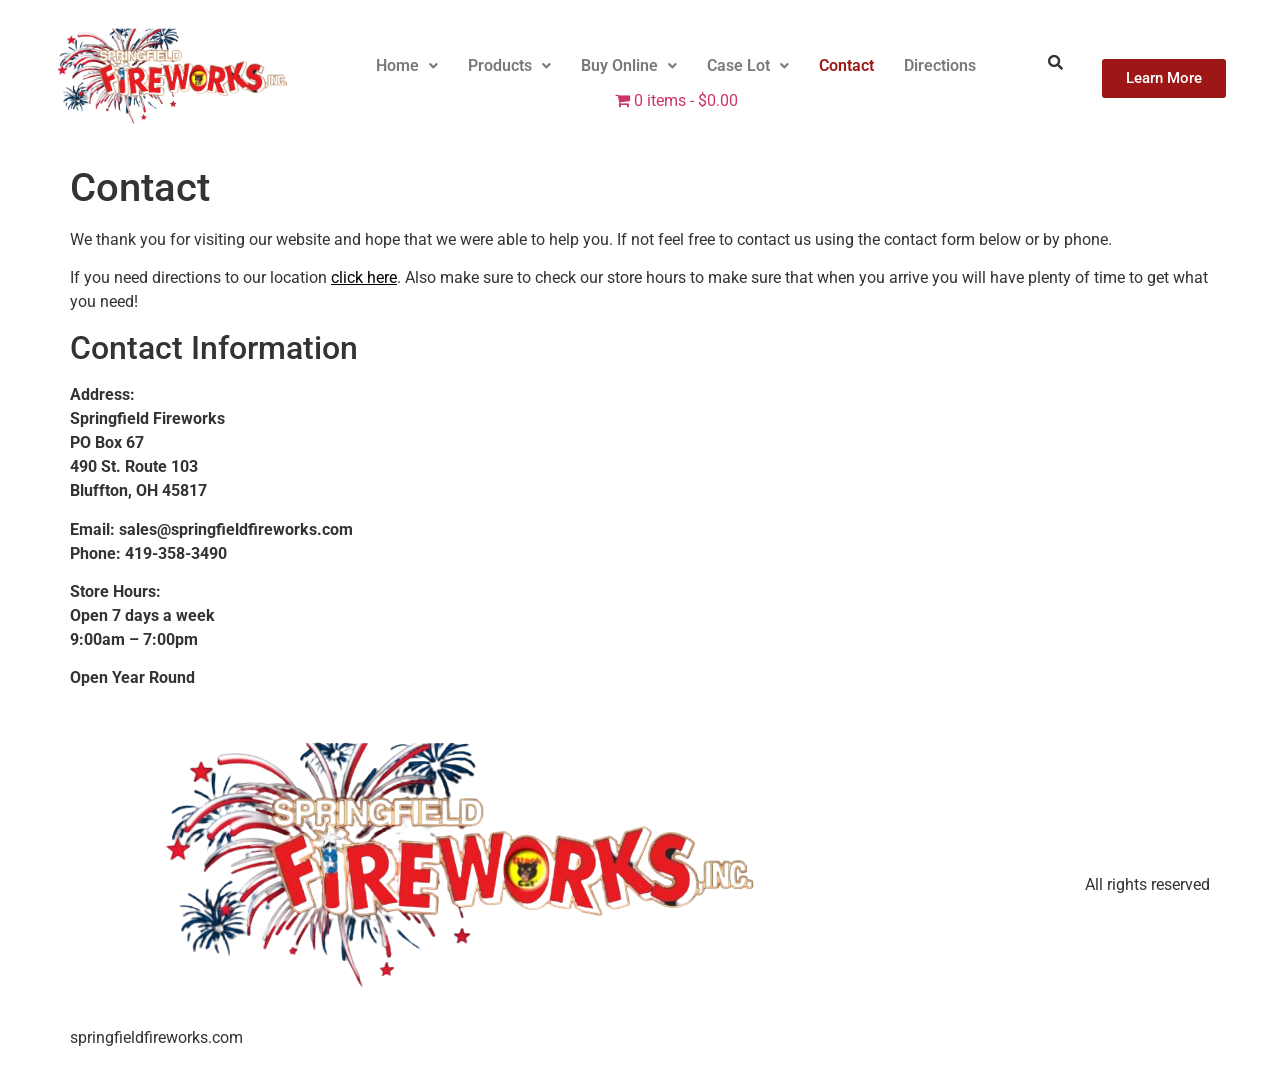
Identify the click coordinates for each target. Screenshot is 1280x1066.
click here (364, 277)
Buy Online (629, 65)
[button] (407, 66)
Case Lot (748, 65)
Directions (940, 65)
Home (407, 65)
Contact (846, 65)
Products (509, 65)
